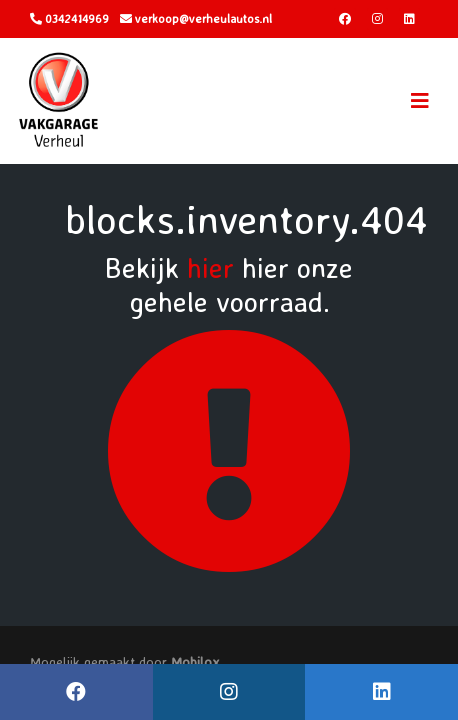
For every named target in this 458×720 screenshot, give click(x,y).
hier (210, 267)
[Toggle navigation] (420, 101)
